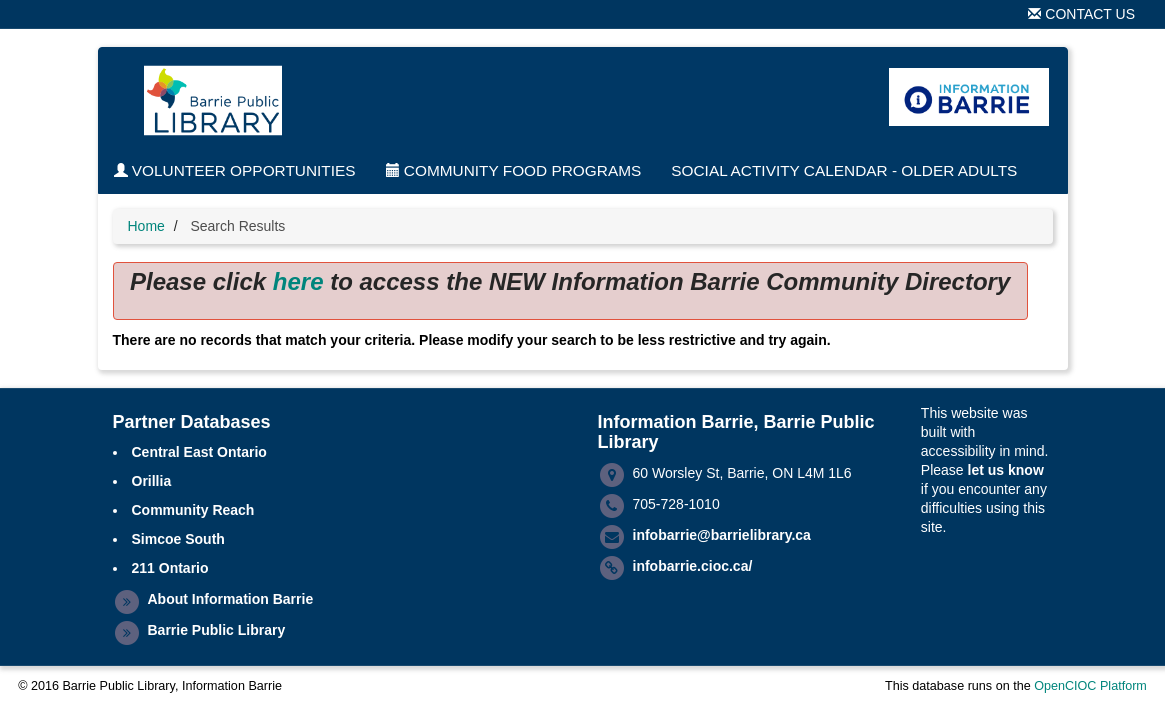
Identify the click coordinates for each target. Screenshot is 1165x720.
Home (146, 226)
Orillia (152, 481)
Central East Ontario (199, 452)
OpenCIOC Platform (1090, 686)
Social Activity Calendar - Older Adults (844, 170)
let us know (1006, 470)
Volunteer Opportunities (235, 170)
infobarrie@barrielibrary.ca (722, 535)
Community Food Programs (514, 170)
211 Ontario (170, 568)
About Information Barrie (231, 599)
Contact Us (1081, 14)
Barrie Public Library (217, 630)
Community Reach (193, 510)
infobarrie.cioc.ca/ (693, 566)
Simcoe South (178, 539)
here (298, 281)
